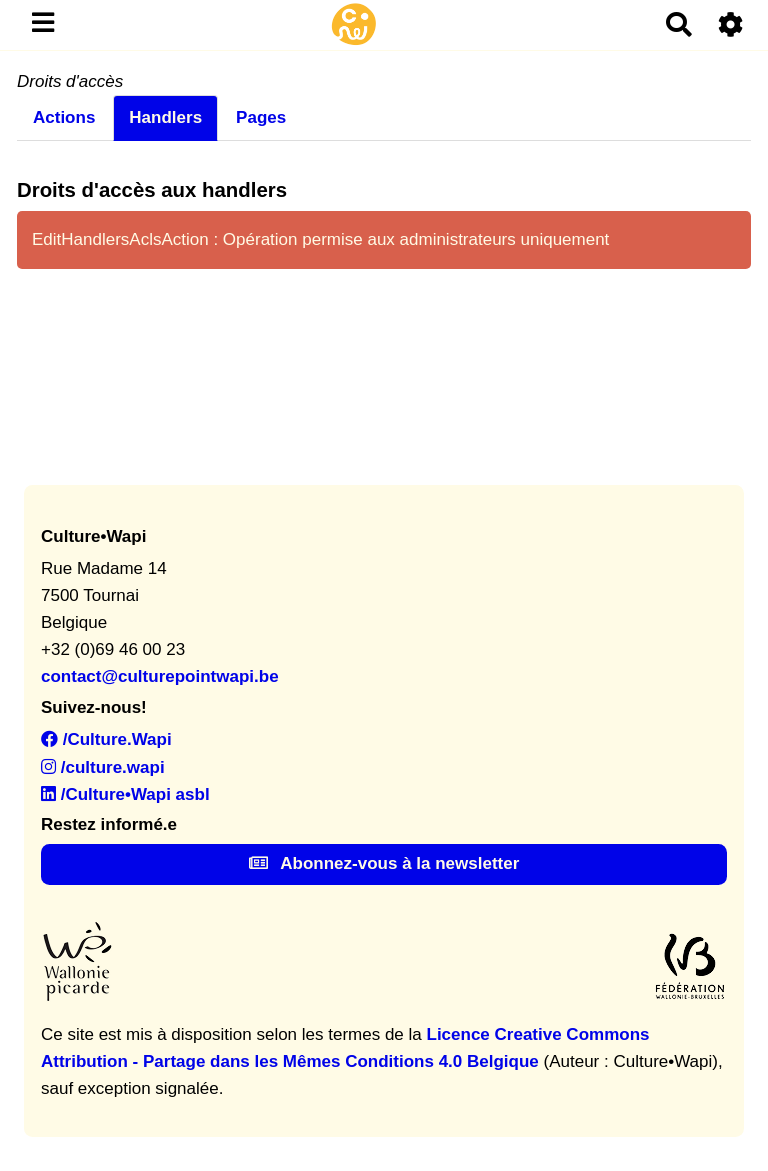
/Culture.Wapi (106, 739)
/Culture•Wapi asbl (125, 794)
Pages (261, 117)
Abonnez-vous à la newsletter (384, 863)
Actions (64, 117)
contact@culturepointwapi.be (160, 676)
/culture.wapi (103, 767)
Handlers (165, 117)
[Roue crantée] (731, 24)
